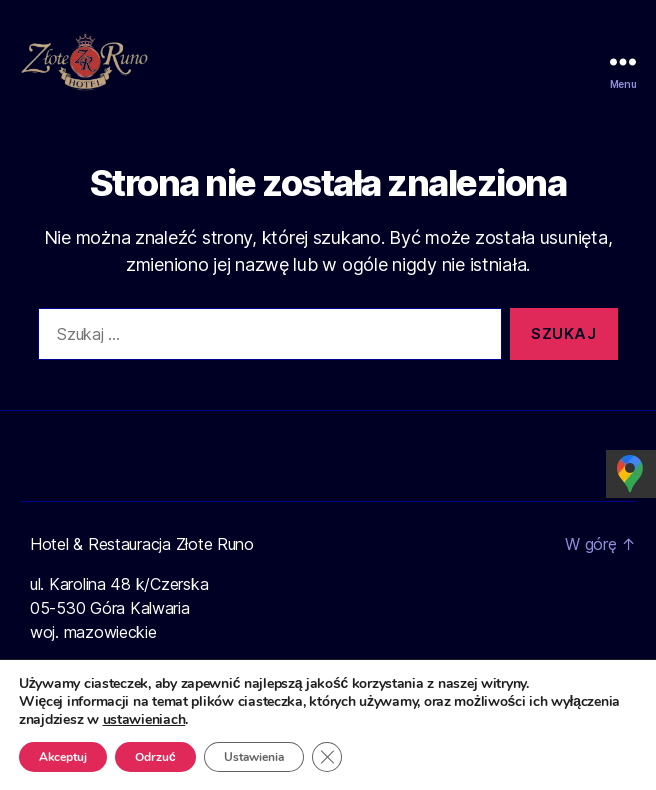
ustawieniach (145, 720)
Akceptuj (64, 757)
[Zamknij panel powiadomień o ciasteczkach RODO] (333, 757)
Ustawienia (258, 757)
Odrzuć (158, 757)
